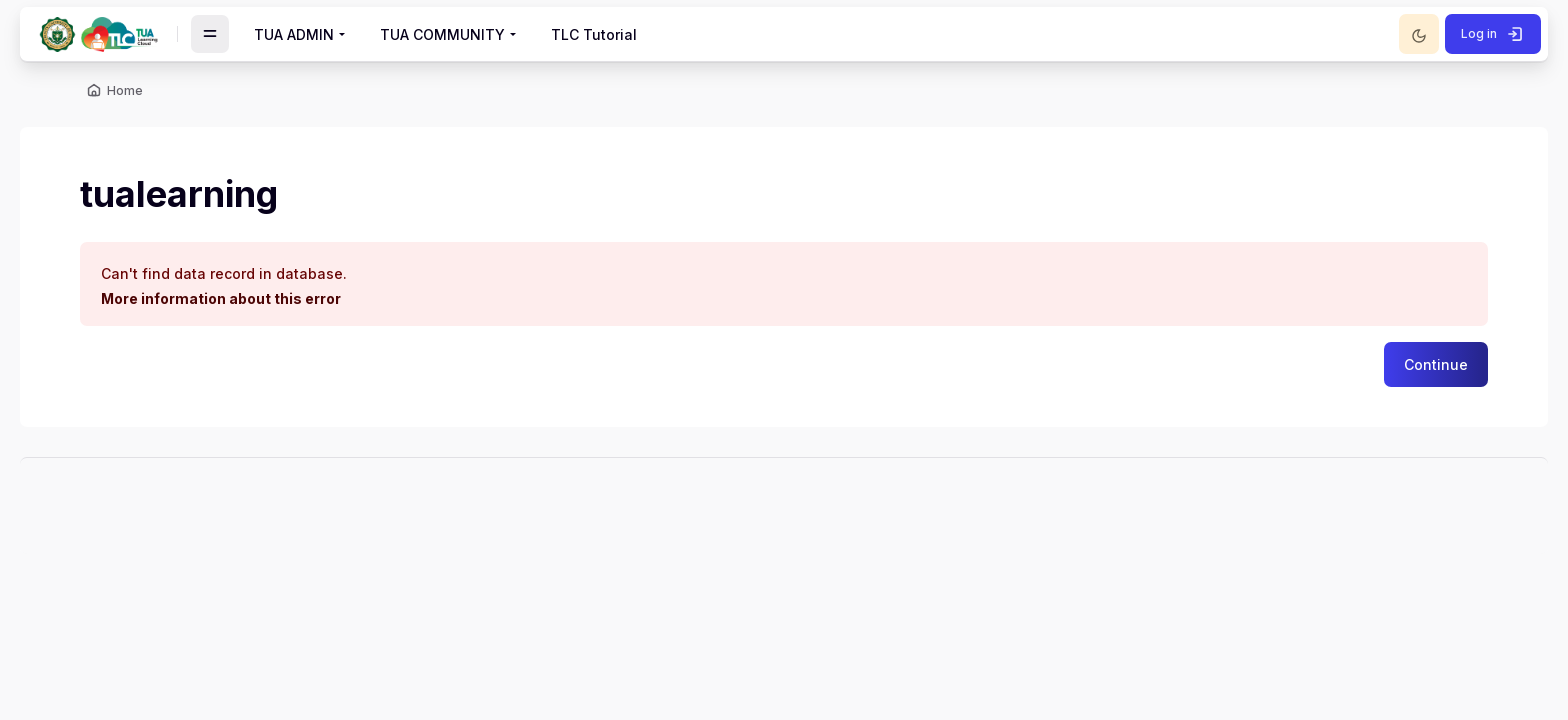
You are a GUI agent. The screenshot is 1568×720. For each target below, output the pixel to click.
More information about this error (221, 298)
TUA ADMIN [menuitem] (294, 34)
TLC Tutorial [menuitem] (594, 34)
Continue (1436, 364)
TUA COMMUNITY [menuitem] (442, 34)
